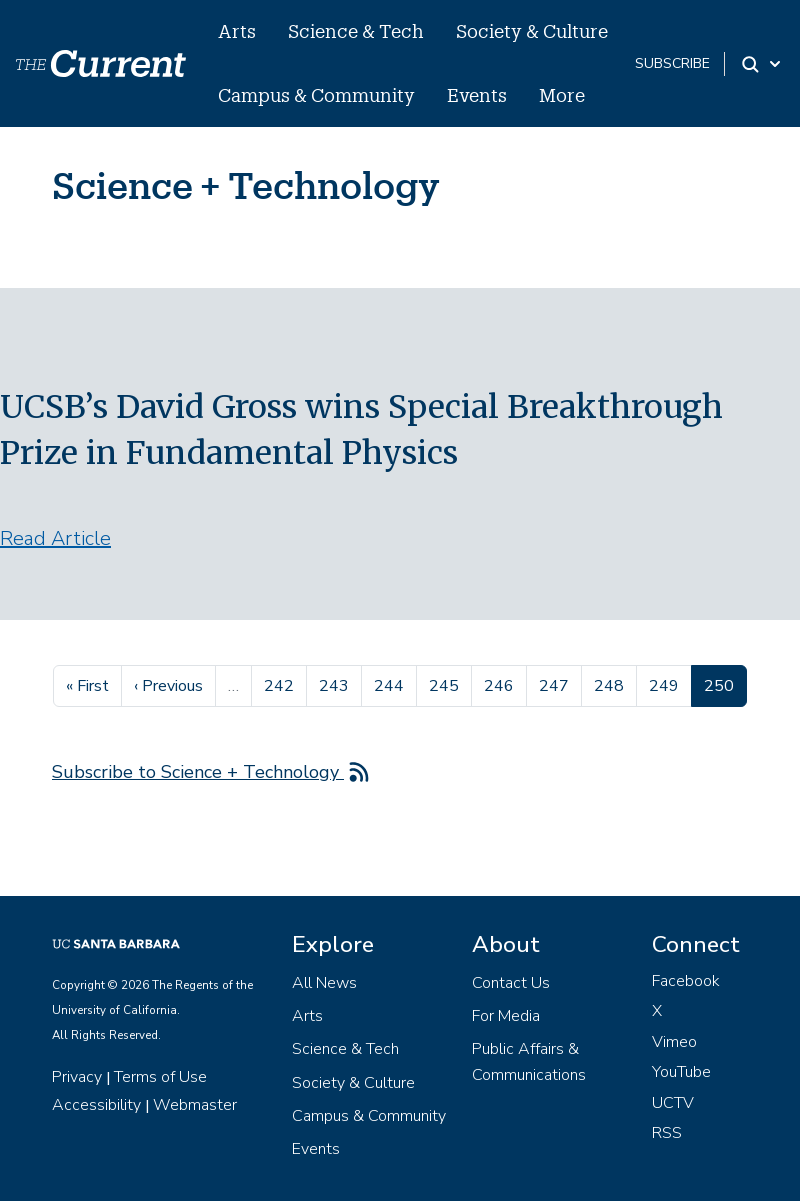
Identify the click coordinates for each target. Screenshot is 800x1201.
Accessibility (96, 1105)
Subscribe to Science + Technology (198, 772)
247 (556, 684)
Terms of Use (160, 1077)
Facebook (686, 981)
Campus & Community (316, 95)
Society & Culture (532, 31)
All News (324, 983)
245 (446, 684)
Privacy (77, 1077)
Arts (237, 31)
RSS (667, 1133)
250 (725, 684)
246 (501, 684)
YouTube (681, 1072)
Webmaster (195, 1105)
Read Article (55, 538)
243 (336, 684)
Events (477, 95)
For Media (506, 1016)
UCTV (673, 1103)
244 (391, 684)
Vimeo (674, 1042)
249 (666, 684)
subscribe (672, 63)
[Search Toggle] (762, 64)
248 (611, 684)
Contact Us (511, 983)
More (562, 95)
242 (281, 684)
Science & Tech (356, 31)
